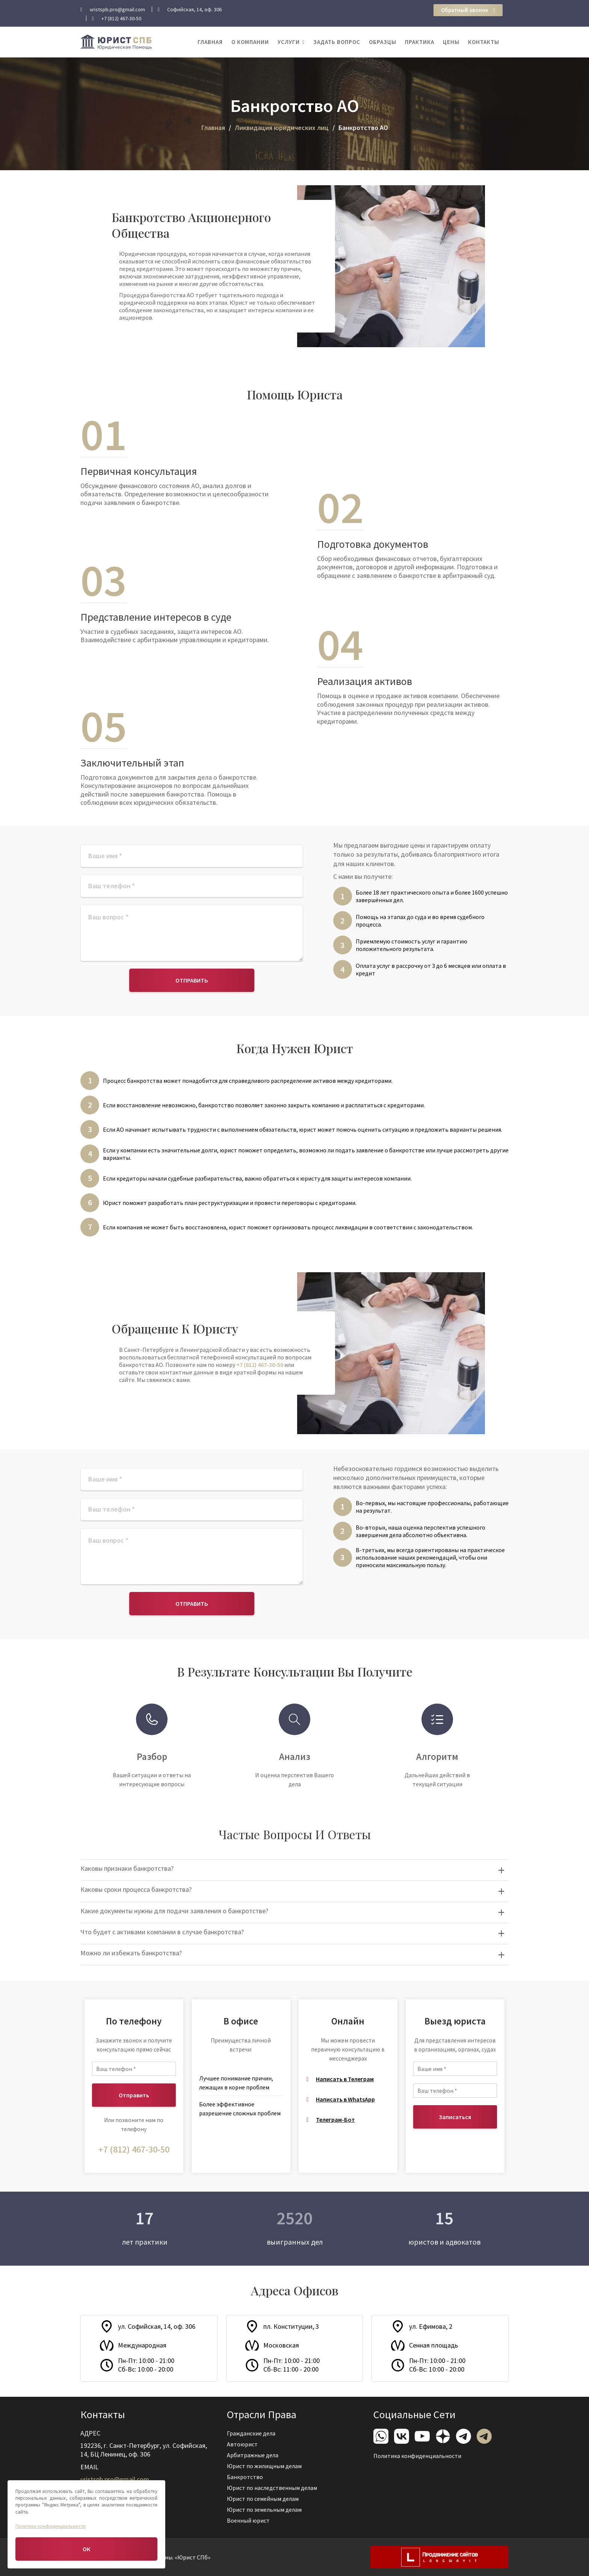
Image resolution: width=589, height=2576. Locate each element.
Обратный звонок (468, 10)
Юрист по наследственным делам (274, 2485)
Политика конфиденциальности (419, 2454)
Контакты (483, 41)
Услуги (289, 41)
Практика (419, 41)
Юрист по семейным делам (265, 2495)
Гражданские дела (255, 2436)
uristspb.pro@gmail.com (118, 2477)
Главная (210, 41)
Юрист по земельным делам (267, 2505)
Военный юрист (252, 2515)
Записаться (455, 2117)
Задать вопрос (336, 41)
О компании (250, 41)
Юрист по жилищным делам (267, 2466)
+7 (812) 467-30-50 (259, 1364)
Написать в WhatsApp (345, 2099)
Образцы (382, 41)
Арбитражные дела (256, 2456)
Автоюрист (247, 2446)
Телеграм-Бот (335, 2119)
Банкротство (249, 2476)
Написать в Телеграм (345, 2079)
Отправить (191, 980)
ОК (86, 2549)
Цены (451, 41)
